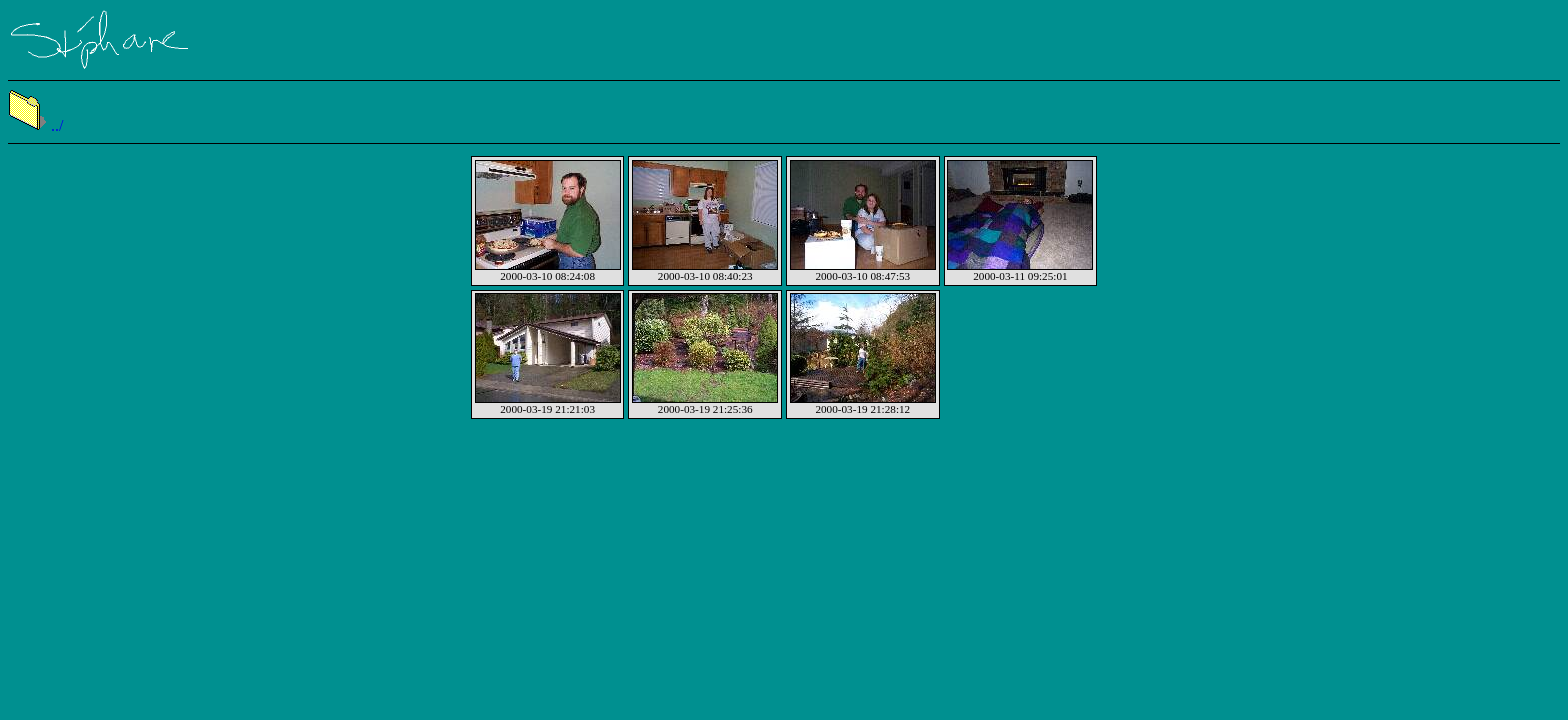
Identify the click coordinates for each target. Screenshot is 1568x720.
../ (35, 125)
